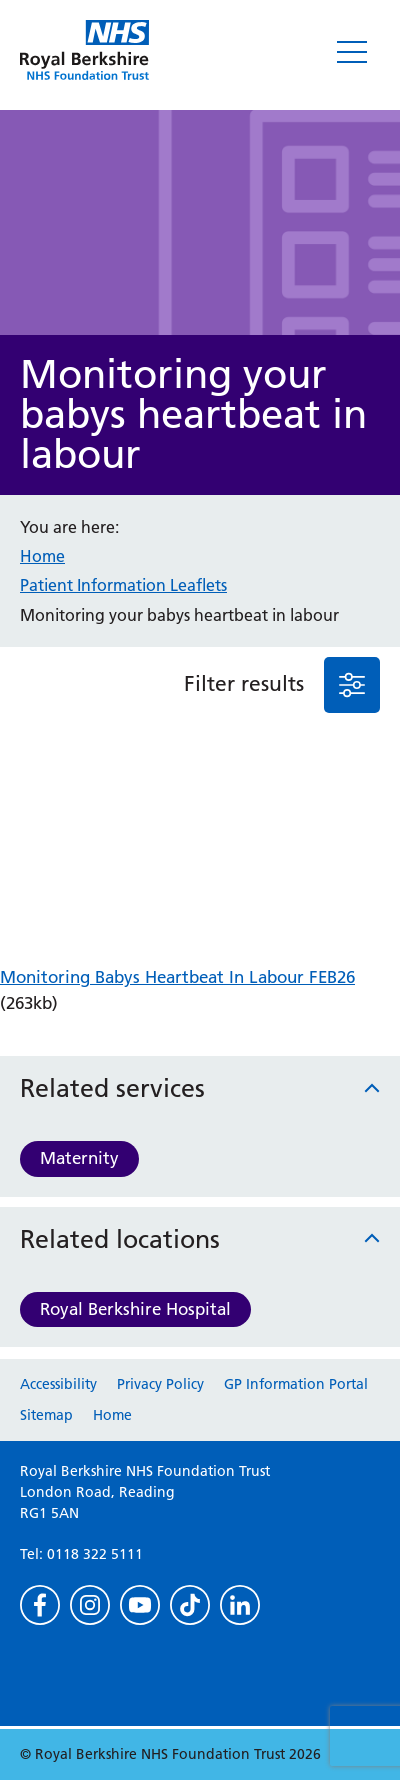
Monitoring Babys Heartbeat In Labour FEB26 (177, 977)
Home (42, 556)
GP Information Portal (296, 1384)
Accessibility (58, 1384)
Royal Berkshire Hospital (135, 1309)
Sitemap (46, 1415)
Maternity (79, 1158)
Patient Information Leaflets (123, 585)
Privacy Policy (160, 1384)
